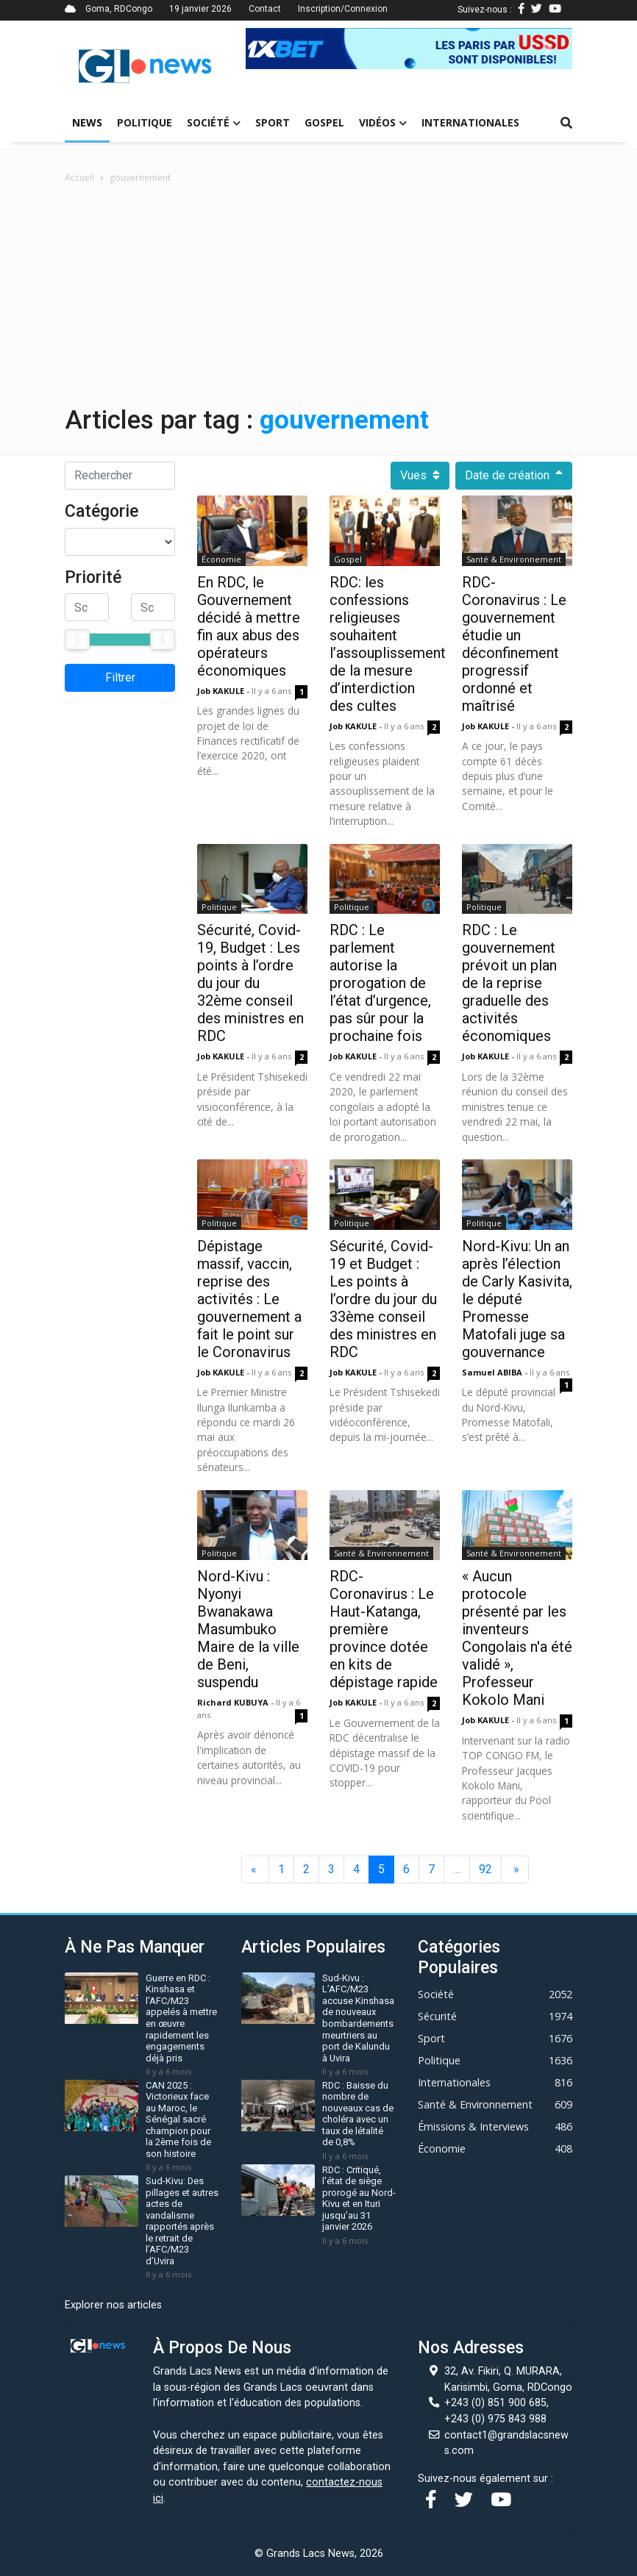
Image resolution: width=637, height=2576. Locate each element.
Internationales (470, 122)
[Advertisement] (318, 295)
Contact (265, 9)
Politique (144, 122)
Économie (221, 559)
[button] (270, 48)
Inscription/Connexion (343, 9)
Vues (420, 475)
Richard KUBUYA (234, 1702)
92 (485, 1869)
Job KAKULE (221, 690)
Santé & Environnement (513, 559)
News (87, 122)
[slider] (77, 639)
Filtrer (120, 677)
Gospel (324, 122)
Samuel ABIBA (493, 1372)
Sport (272, 122)
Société (214, 122)
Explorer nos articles (113, 2305)
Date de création (514, 475)
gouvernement (140, 177)
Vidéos (383, 122)
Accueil (79, 177)
